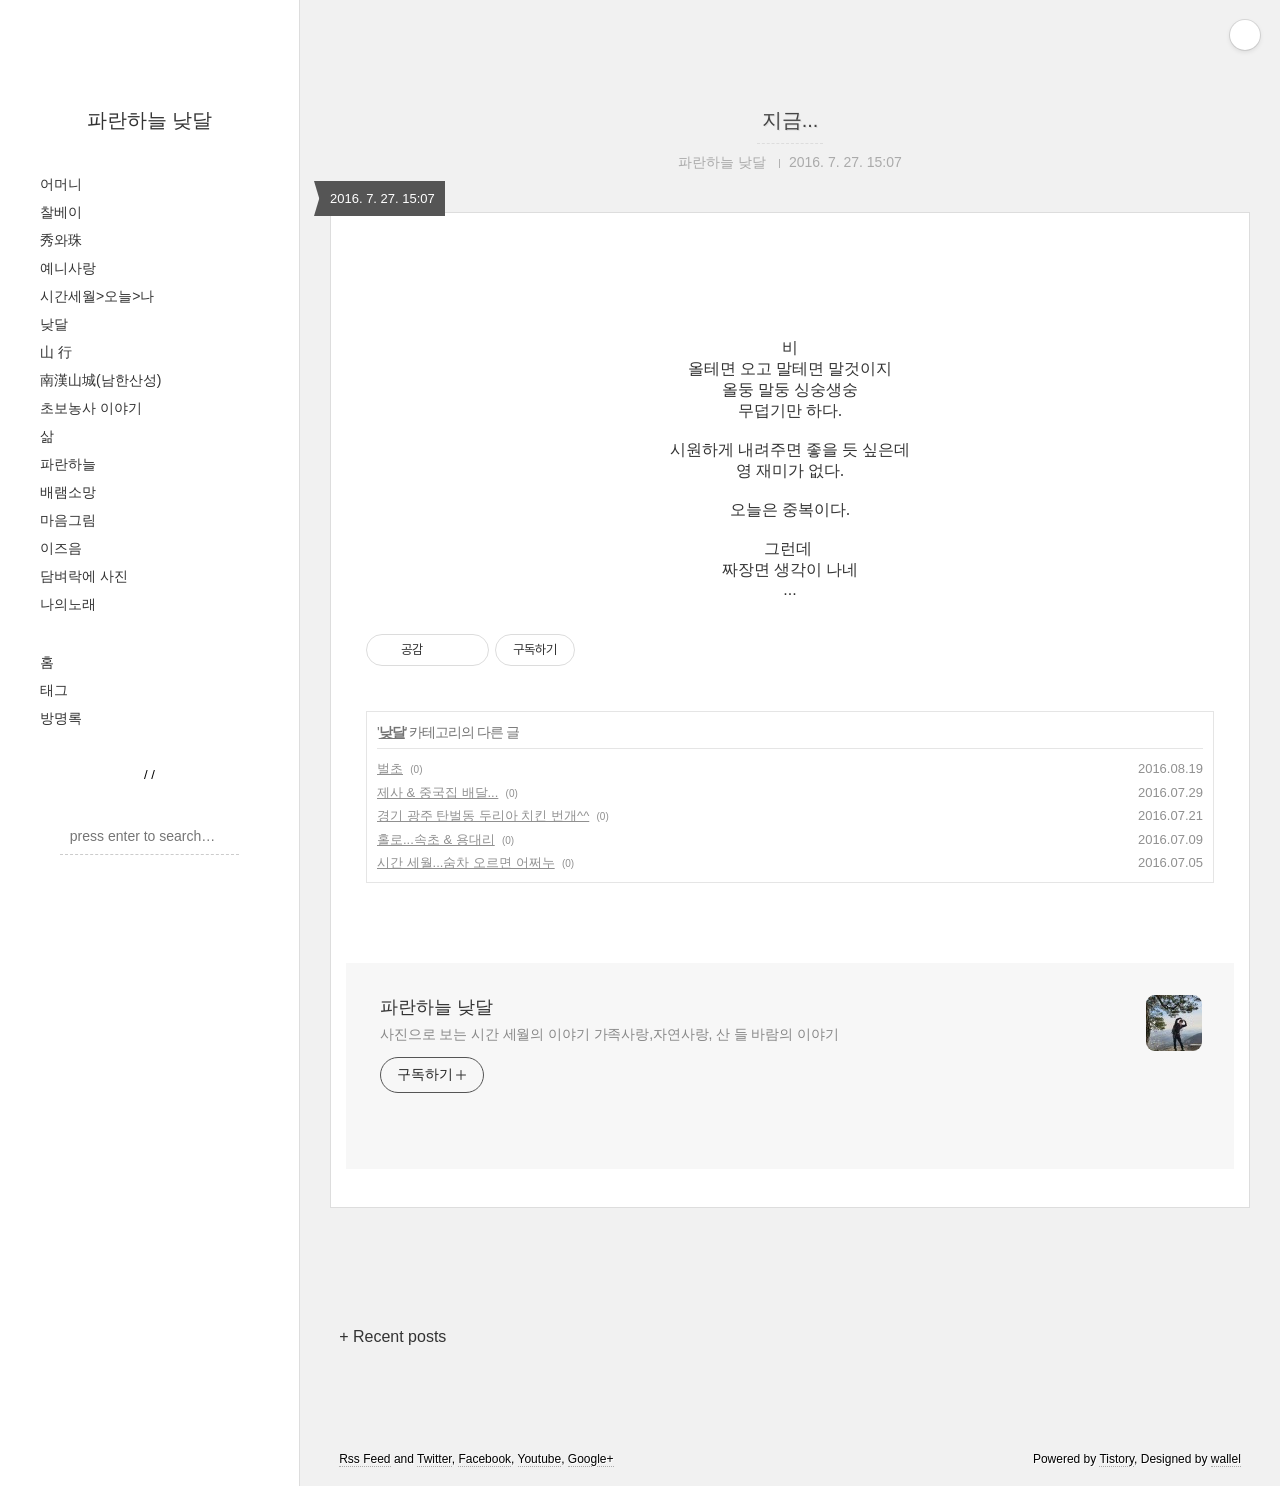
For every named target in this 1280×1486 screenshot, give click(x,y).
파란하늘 (68, 464)
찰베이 (61, 212)
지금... (790, 120)
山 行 (56, 352)
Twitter (434, 1459)
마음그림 (68, 520)
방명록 (61, 718)
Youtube (540, 1459)
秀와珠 (61, 240)
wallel (1226, 1459)
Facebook (484, 1459)
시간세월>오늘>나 (97, 296)
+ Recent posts (392, 1336)
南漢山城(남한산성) (100, 380)
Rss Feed (364, 1459)
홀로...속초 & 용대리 (436, 839)
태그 (54, 690)
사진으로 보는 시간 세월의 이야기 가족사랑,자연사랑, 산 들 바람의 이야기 (609, 1034)
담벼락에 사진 (84, 576)
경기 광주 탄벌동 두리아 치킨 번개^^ (483, 815)
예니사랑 (68, 268)
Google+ (591, 1459)
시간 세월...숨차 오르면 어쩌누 (466, 862)
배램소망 (68, 492)
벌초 (390, 768)
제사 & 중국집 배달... (437, 792)
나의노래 (68, 604)
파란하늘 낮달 (150, 120)
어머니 (61, 184)
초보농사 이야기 (91, 408)
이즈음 (61, 548)
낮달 (54, 324)
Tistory (1116, 1459)
